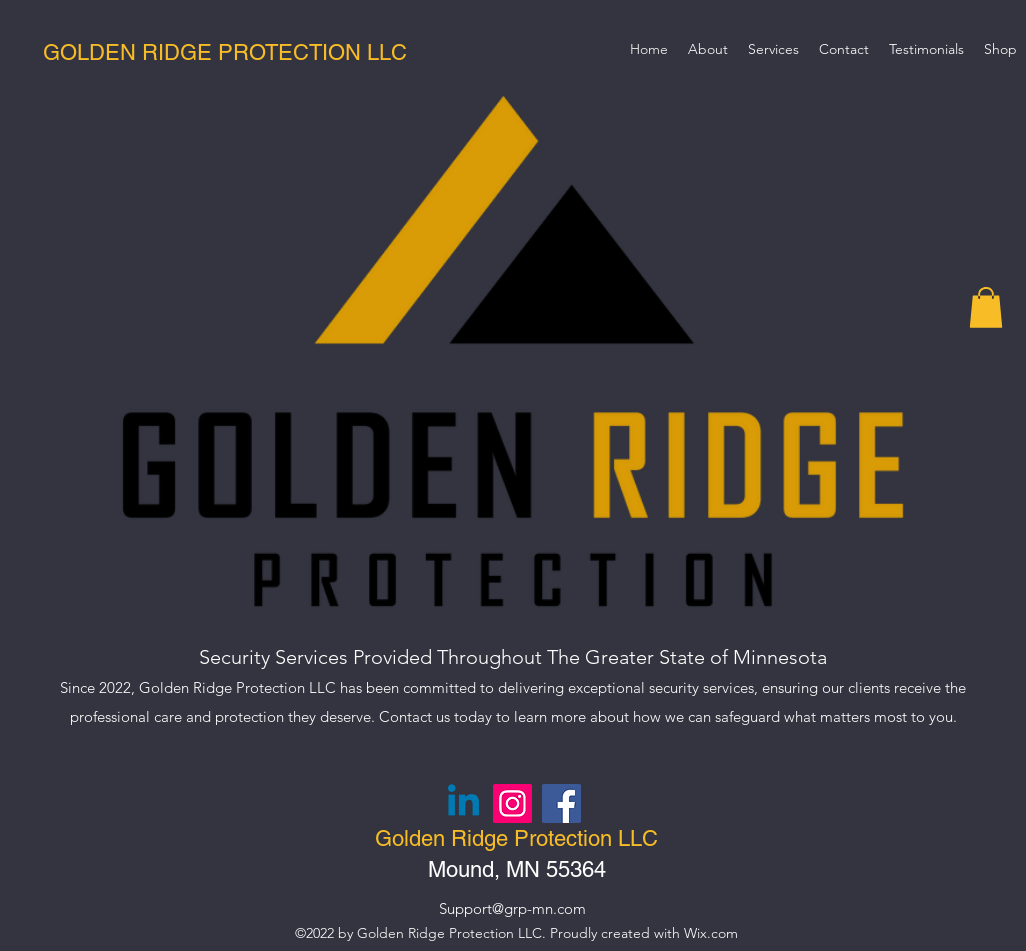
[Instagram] (512, 803)
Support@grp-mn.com (512, 908)
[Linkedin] (463, 803)
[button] (986, 307)
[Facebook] (561, 803)
